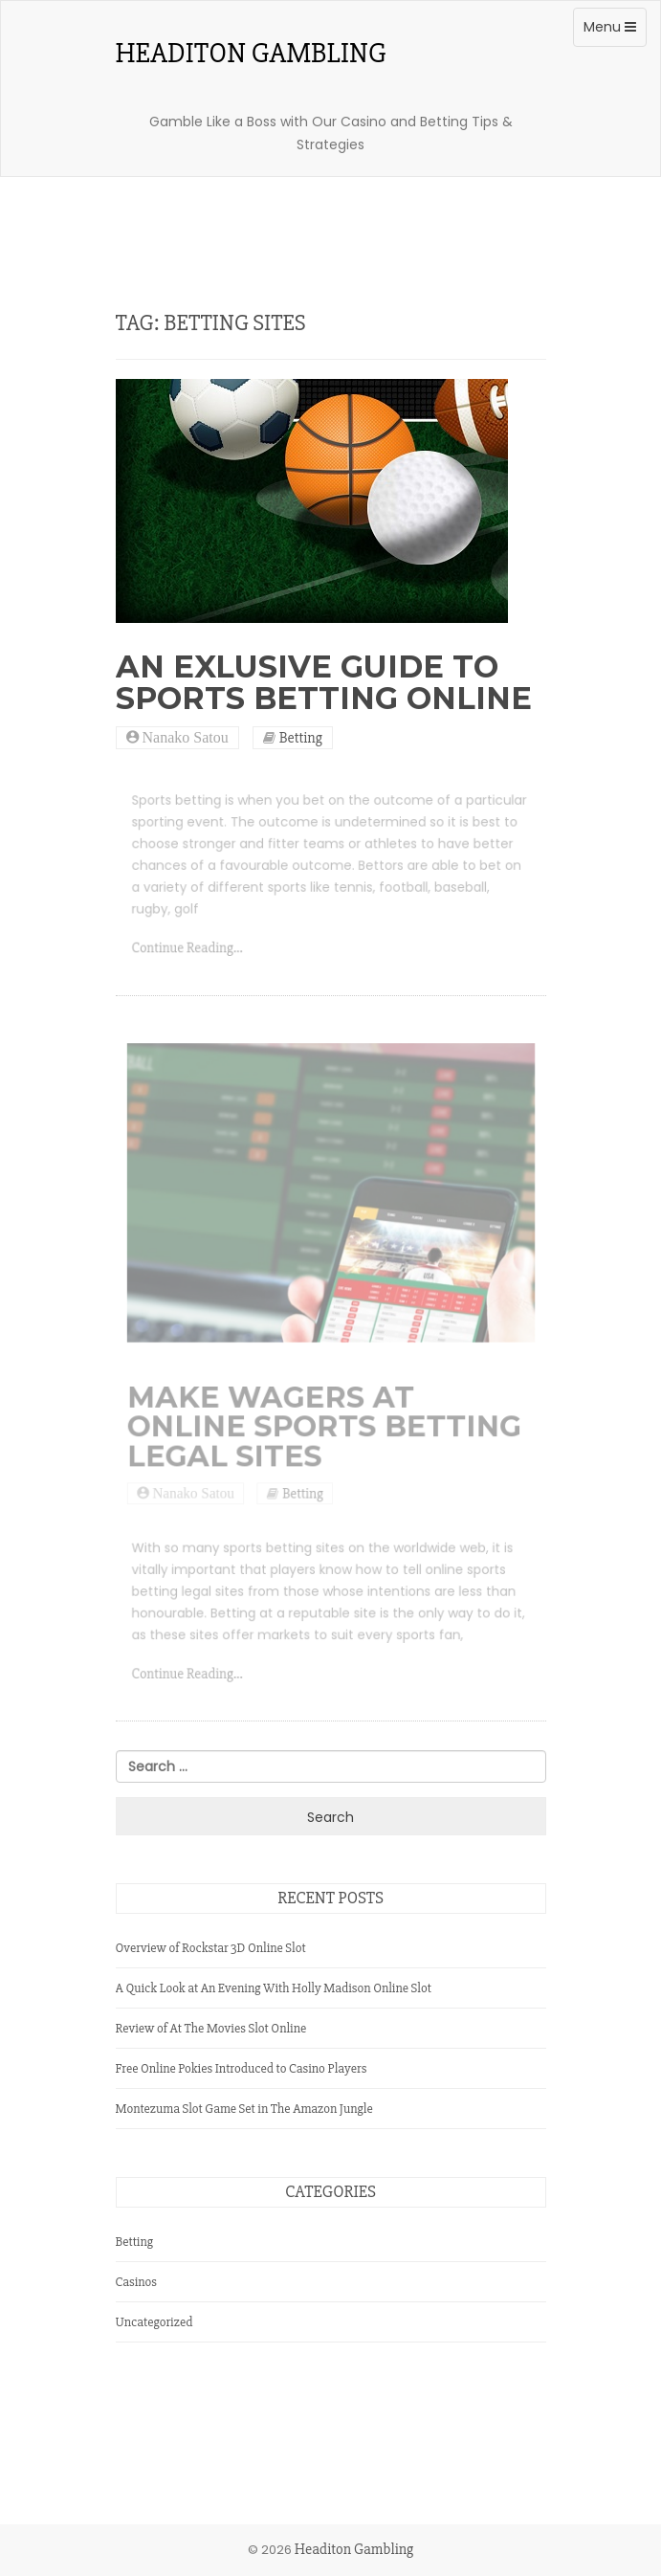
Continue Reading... (192, 952)
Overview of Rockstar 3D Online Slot (211, 1948)
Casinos (137, 2282)
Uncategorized (154, 2322)
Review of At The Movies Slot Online (211, 2028)
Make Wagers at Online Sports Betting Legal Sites (324, 1433)
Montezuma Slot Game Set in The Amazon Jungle (244, 2108)
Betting (300, 737)
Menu (615, 31)
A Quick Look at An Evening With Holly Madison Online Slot (273, 1988)
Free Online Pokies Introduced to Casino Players (241, 2068)
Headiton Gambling (251, 53)
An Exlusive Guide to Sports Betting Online (324, 682)
